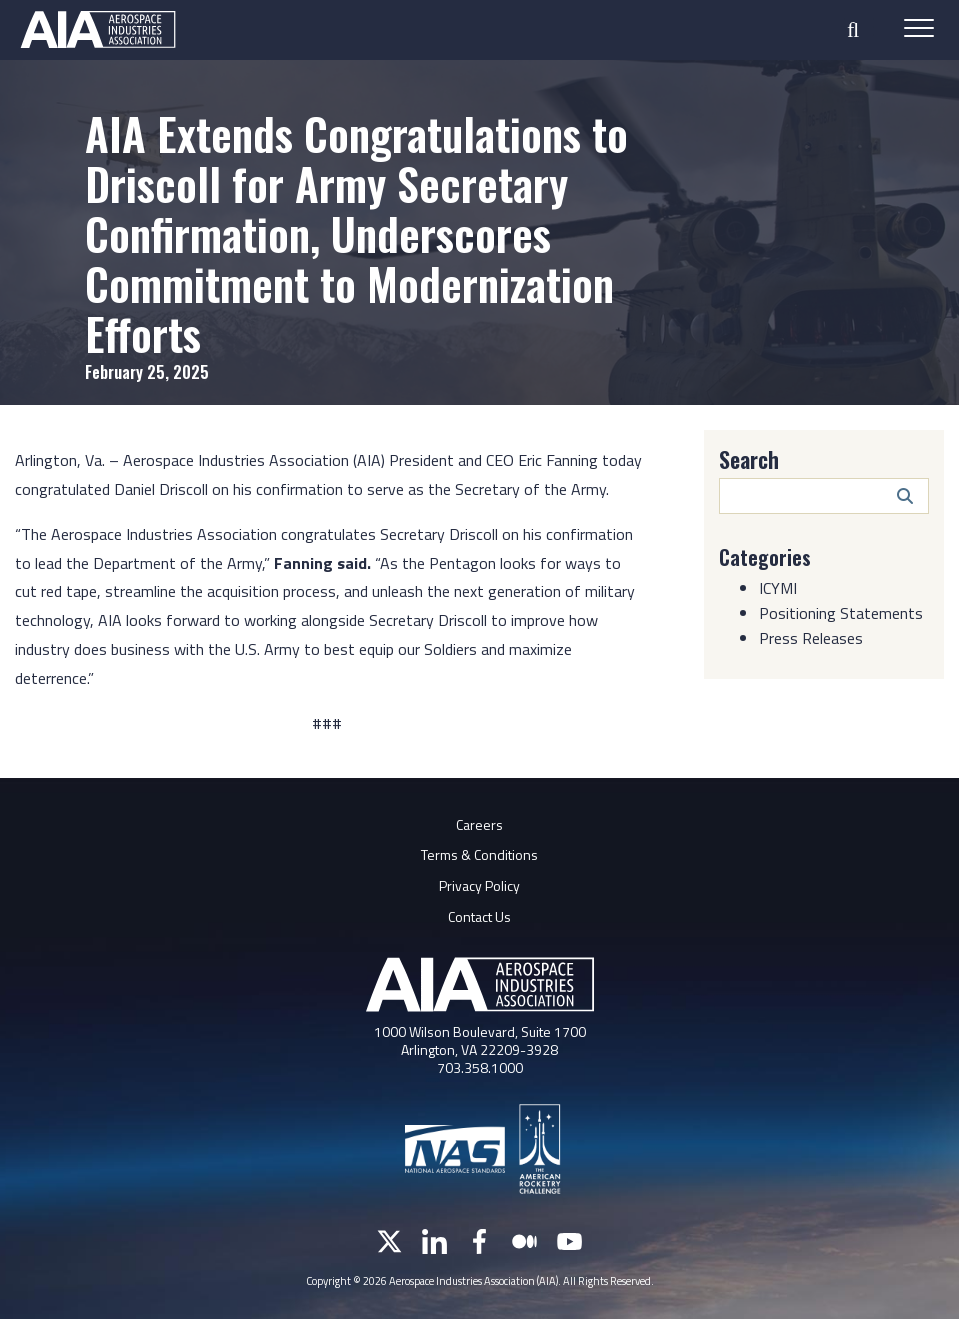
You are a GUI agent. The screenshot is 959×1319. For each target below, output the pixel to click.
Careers (479, 824)
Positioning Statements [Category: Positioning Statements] (841, 613)
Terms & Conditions (479, 854)
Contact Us (479, 916)
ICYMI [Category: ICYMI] (778, 588)
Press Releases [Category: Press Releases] (811, 638)
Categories (765, 557)
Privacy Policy (479, 885)
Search (749, 459)
